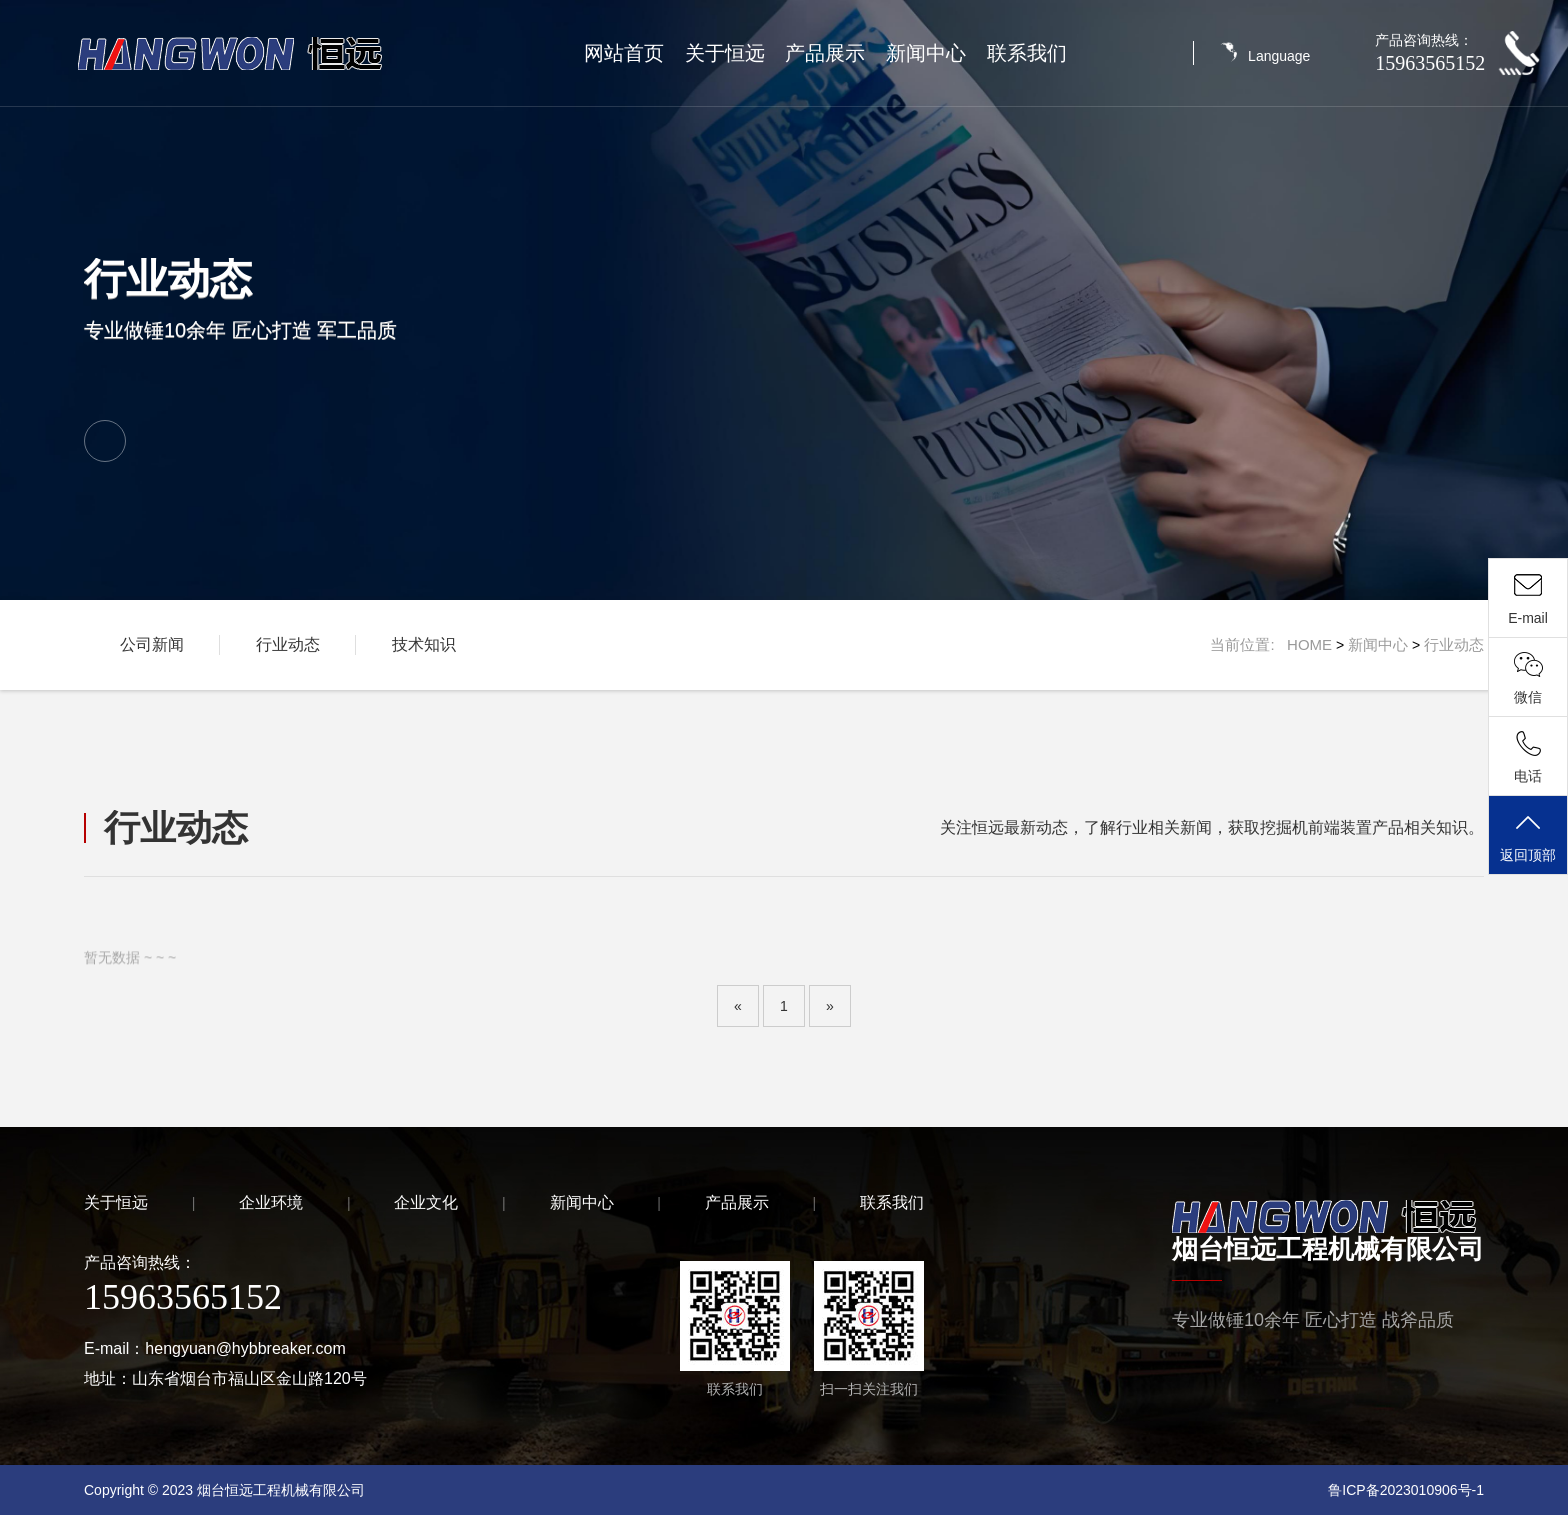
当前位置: (1248, 644)
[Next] (830, 1006)
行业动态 (288, 644)
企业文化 (426, 1202)
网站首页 (624, 53)
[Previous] (738, 1006)
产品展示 (825, 53)
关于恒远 (725, 53)
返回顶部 (1528, 836)
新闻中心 (926, 53)
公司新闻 (152, 644)
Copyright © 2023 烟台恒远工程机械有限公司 (224, 1490)
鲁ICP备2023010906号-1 (1406, 1490)
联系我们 (1027, 53)
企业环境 (271, 1202)
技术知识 (424, 644)
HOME (1309, 644)
